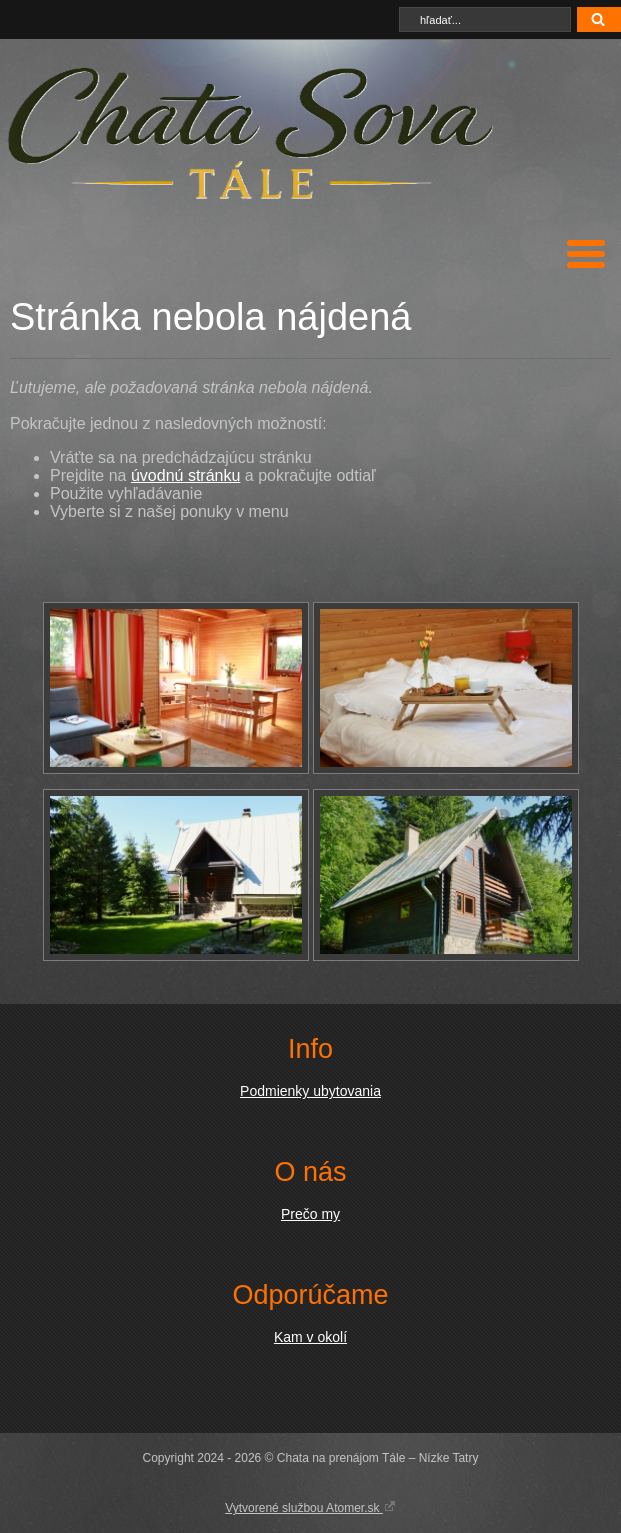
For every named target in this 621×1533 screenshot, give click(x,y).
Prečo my (310, 1214)
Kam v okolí (310, 1337)
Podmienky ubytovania (310, 1091)
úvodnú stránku (185, 475)
